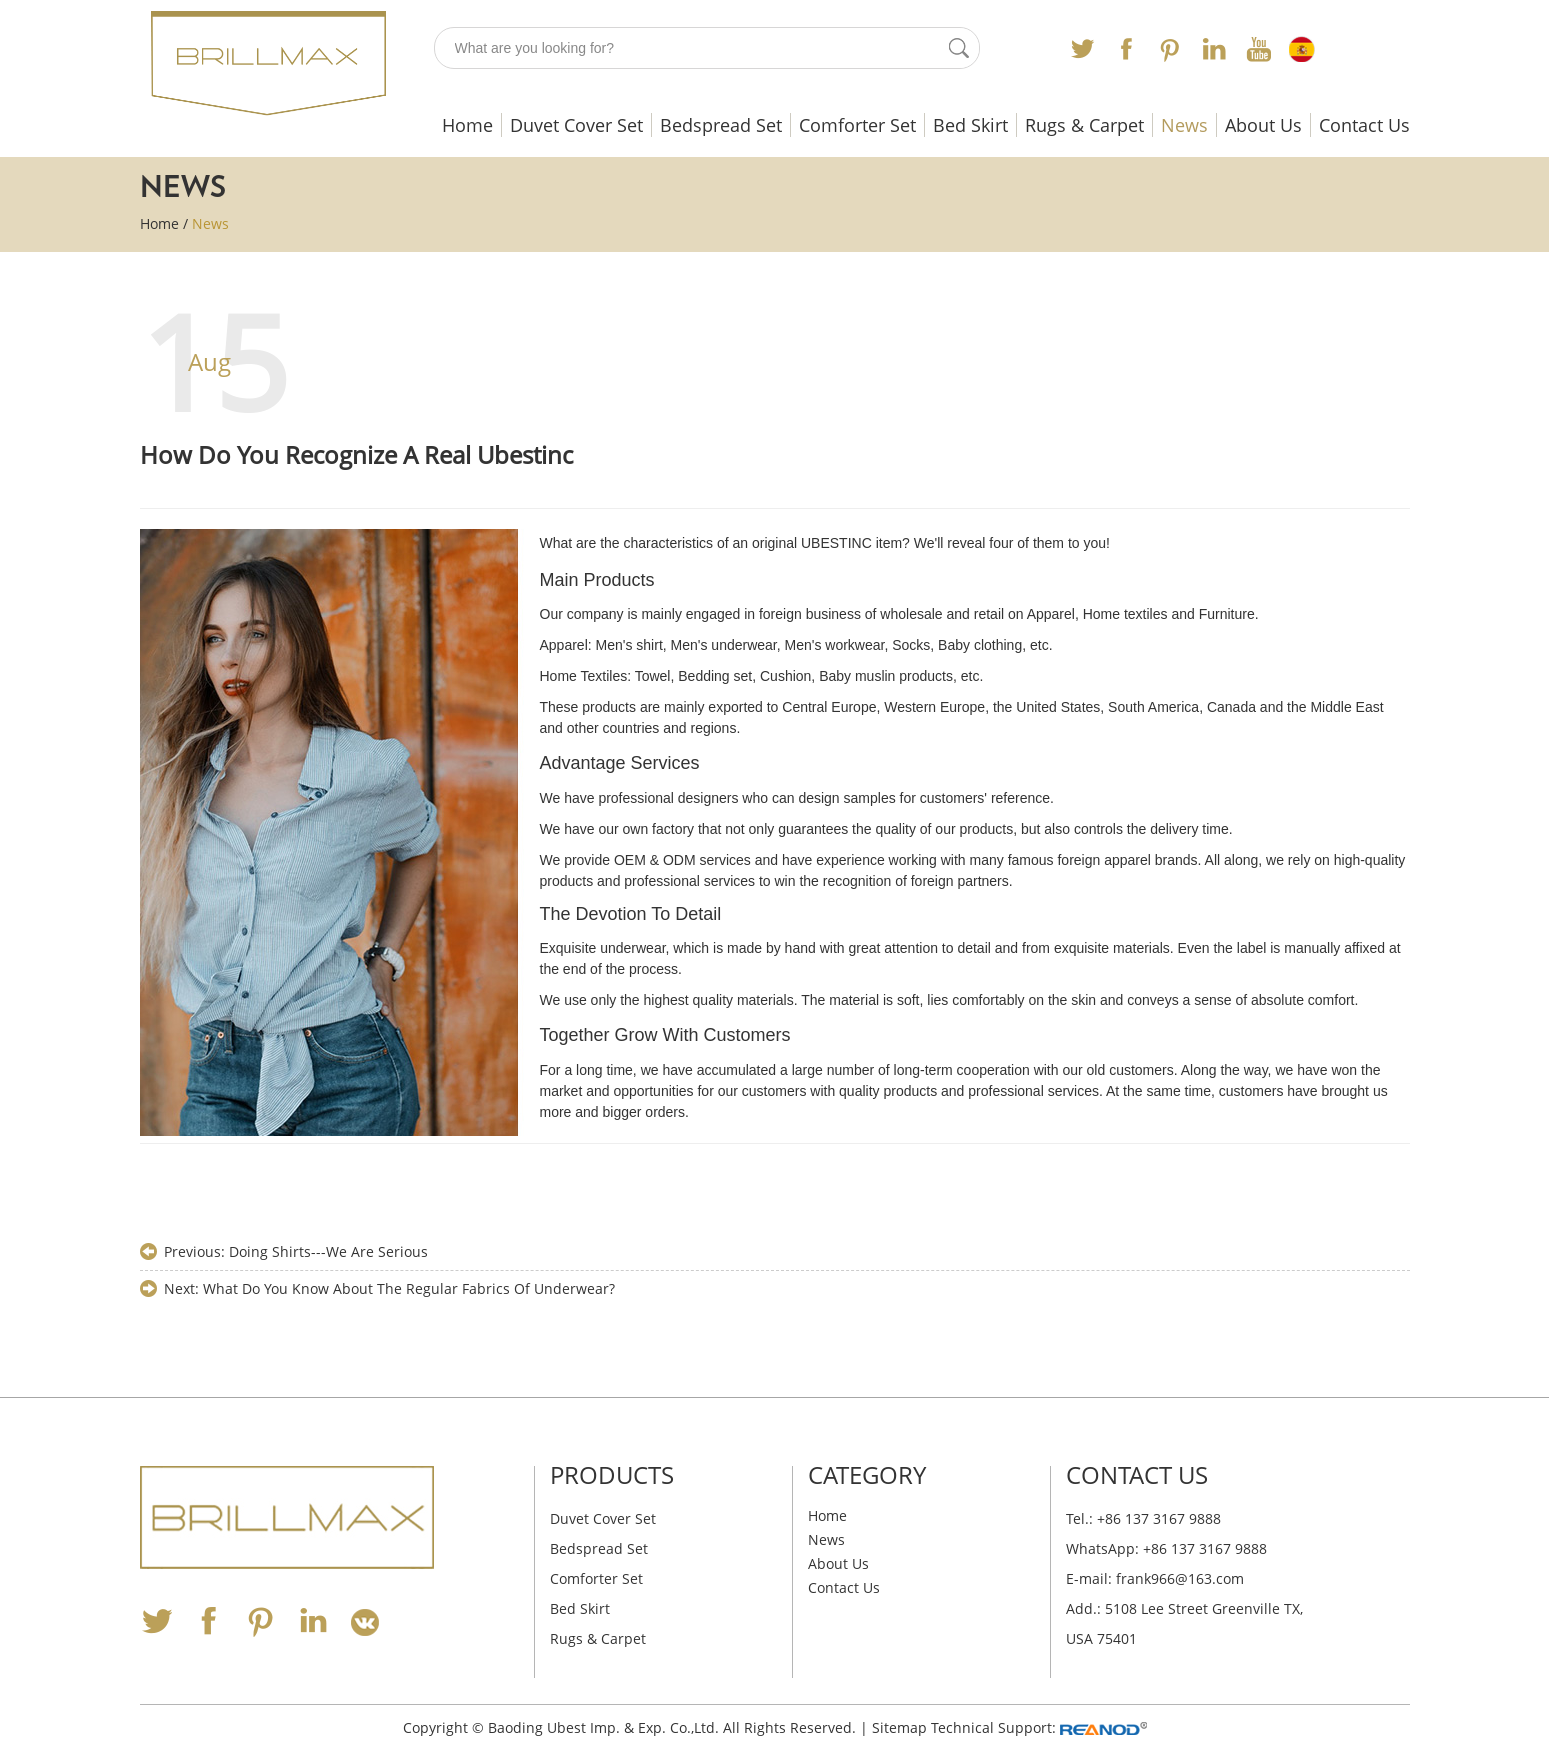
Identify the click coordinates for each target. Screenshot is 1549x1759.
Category (867, 1474)
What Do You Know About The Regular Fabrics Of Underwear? (409, 1288)
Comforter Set (857, 125)
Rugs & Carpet (1084, 125)
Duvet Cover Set (576, 125)
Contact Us (1364, 125)
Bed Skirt (970, 125)
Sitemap (899, 1727)
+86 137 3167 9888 (1205, 1548)
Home (467, 125)
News (1184, 125)
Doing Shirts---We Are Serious (328, 1251)
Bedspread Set (721, 125)
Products (612, 1474)
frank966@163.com (1180, 1578)
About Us (1263, 125)
